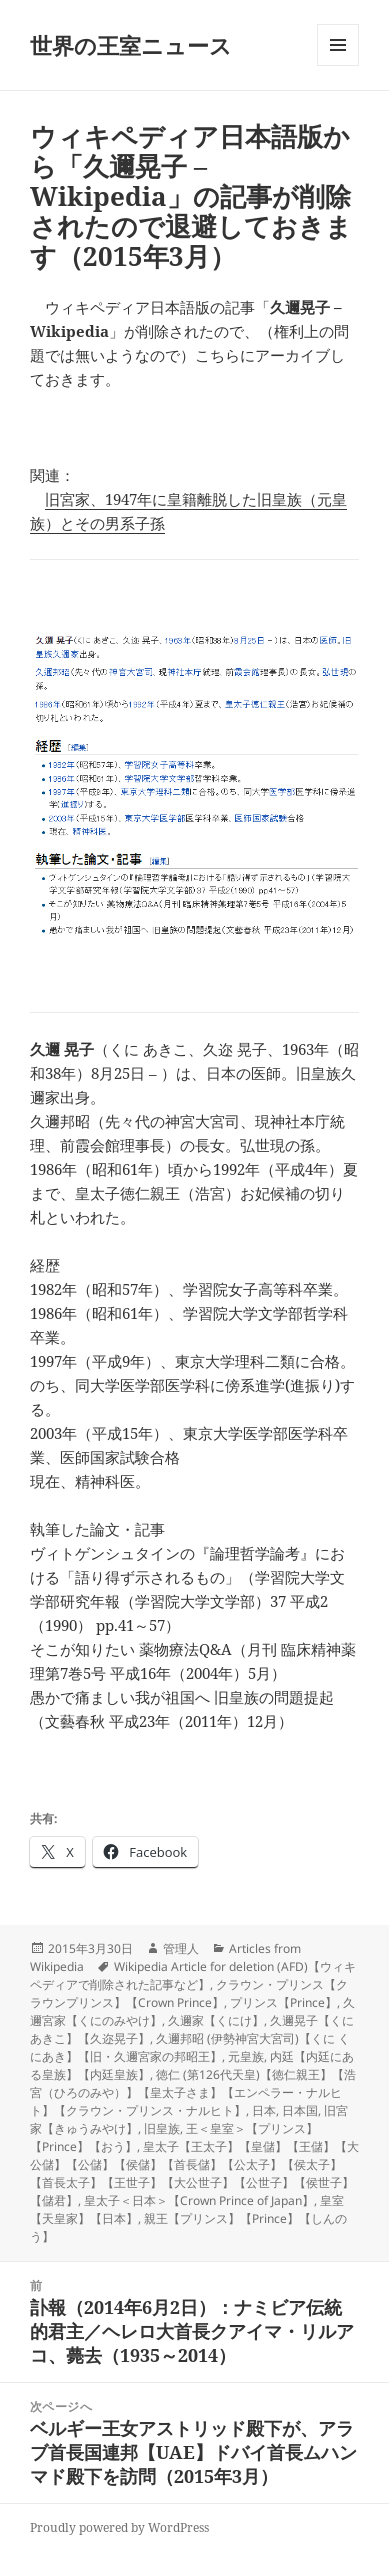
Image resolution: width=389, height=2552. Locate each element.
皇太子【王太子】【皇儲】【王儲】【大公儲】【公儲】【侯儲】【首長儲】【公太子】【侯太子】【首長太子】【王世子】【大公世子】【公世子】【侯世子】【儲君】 (194, 2173)
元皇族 (246, 2056)
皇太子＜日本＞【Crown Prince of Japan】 (199, 2200)
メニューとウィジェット (338, 65)
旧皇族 (162, 2128)
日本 (264, 2110)
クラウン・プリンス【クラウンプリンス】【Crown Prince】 (189, 1993)
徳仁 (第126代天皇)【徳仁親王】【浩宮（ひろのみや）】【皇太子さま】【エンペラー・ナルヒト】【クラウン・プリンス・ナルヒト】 (193, 2092)
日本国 (300, 2110)
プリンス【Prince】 (283, 2002)
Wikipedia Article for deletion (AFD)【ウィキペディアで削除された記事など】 (193, 1975)
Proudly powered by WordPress (119, 2527)
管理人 (181, 1948)
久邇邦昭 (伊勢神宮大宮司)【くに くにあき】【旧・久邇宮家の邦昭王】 (190, 2047)
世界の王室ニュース (131, 45)
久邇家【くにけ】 (216, 2020)
